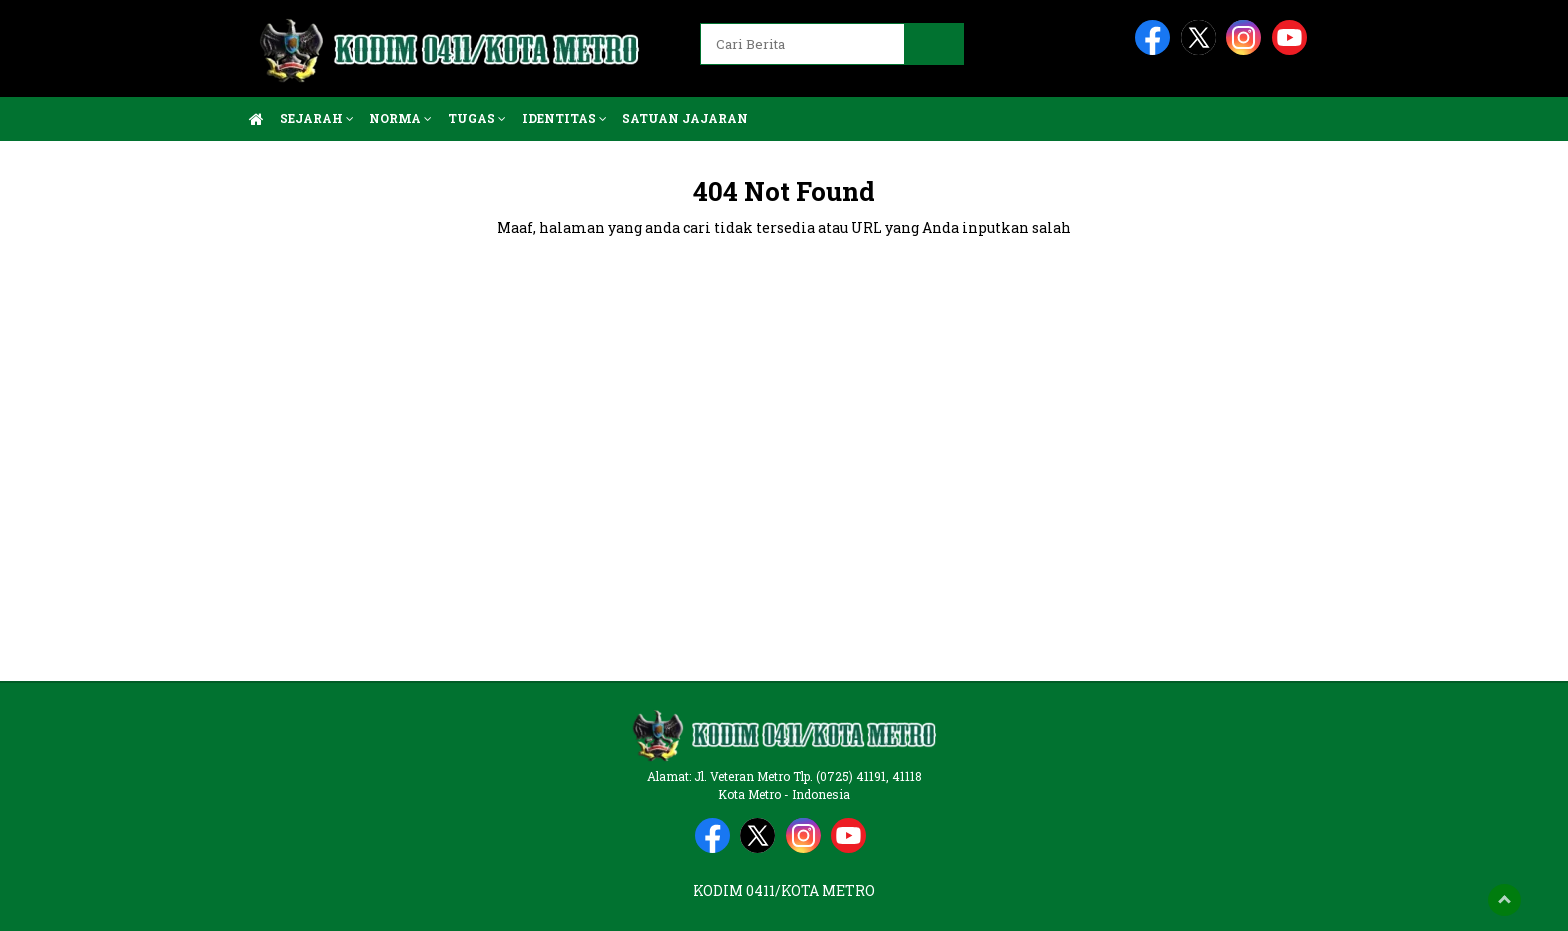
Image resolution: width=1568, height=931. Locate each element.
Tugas (477, 118)
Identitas (564, 118)
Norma (400, 118)
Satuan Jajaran (685, 118)
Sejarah (317, 118)
